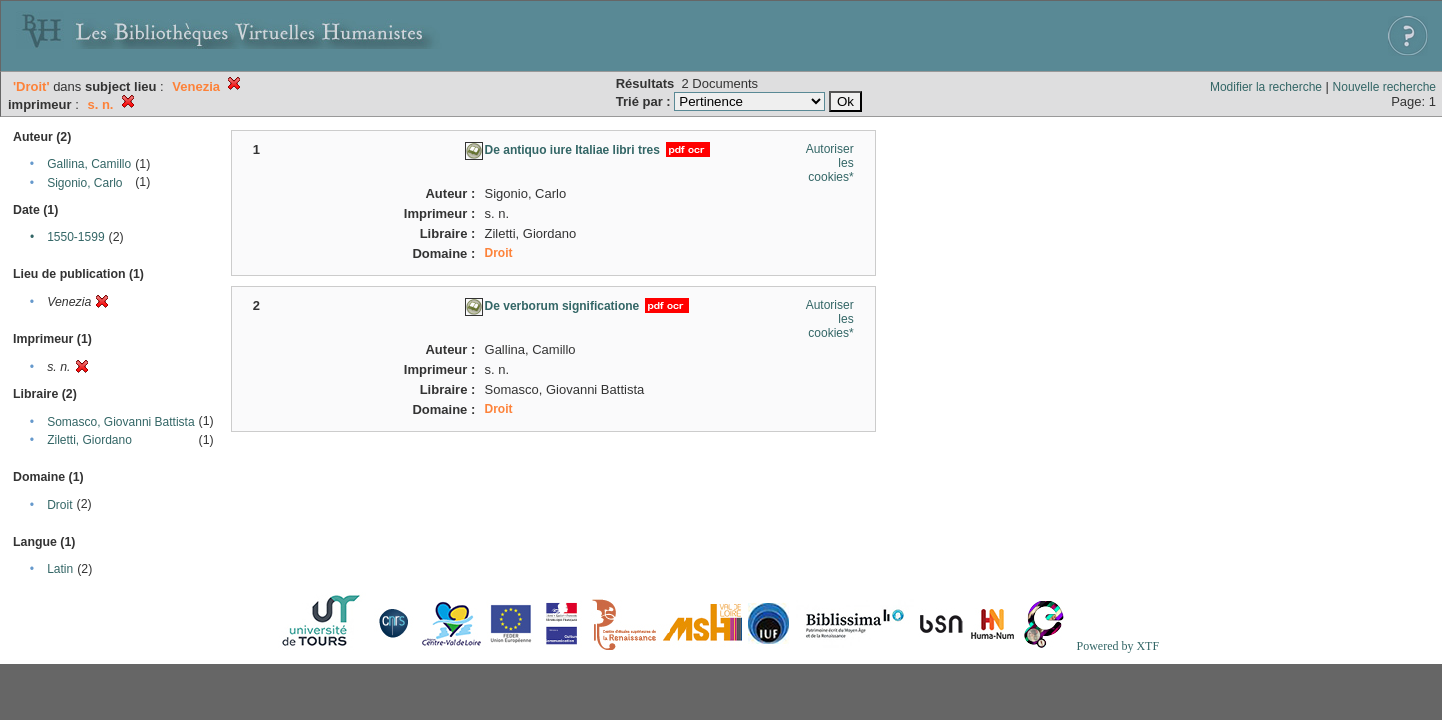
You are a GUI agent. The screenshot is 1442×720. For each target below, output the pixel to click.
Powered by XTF (1117, 646)
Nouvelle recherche (1384, 87)
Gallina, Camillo (89, 164)
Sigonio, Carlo (84, 183)
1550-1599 (75, 237)
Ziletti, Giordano (89, 440)
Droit (59, 505)
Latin (60, 569)
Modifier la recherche (1266, 87)
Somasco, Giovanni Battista (120, 422)
